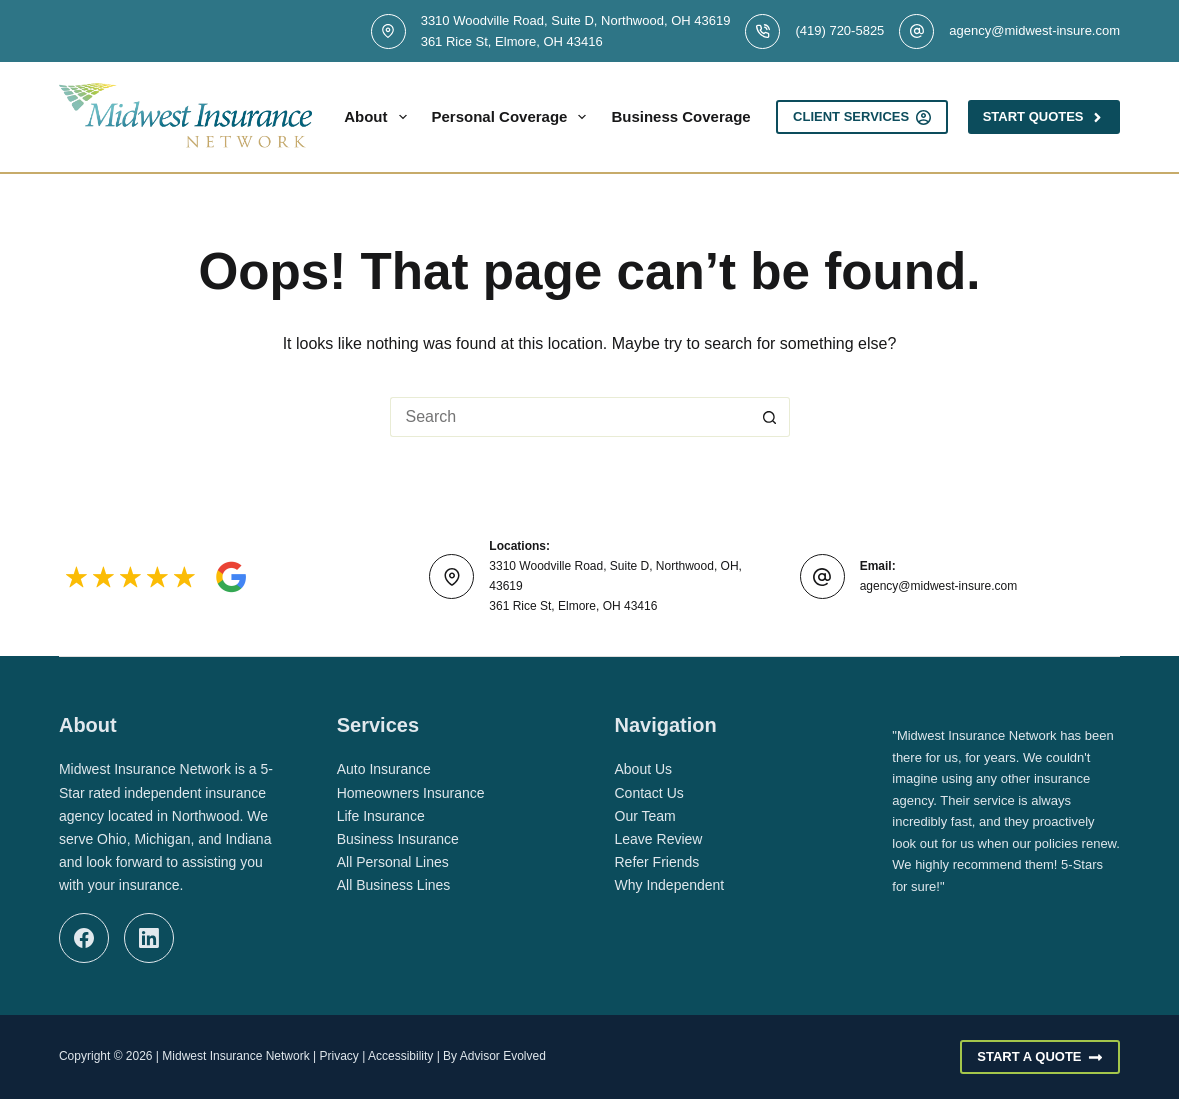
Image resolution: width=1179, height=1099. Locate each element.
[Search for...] (570, 417)
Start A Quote (1040, 1057)
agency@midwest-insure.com (1034, 30)
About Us (644, 769)
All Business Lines (394, 885)
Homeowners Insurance (411, 793)
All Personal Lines (393, 862)
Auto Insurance (384, 769)
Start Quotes (1044, 117)
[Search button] (770, 417)
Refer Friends (657, 862)
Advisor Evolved (503, 1056)
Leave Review (659, 839)
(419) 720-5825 (839, 30)
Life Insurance (381, 816)
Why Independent (670, 885)
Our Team (645, 816)
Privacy (338, 1056)
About (379, 117)
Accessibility (400, 1056)
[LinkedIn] (149, 938)
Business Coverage (694, 117)
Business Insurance (398, 839)
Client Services (862, 117)
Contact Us (649, 793)
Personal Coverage (513, 117)
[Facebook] (84, 938)
